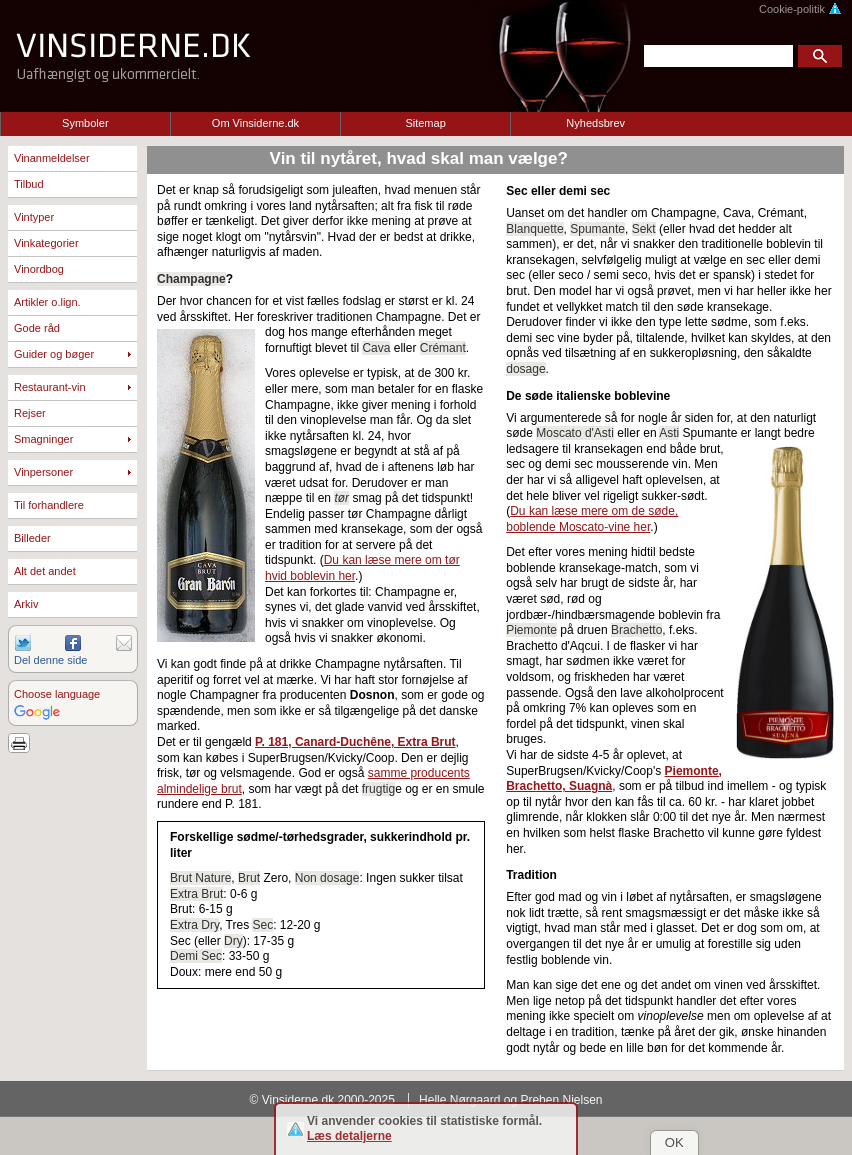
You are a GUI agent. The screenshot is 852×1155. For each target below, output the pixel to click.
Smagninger (43, 439)
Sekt (644, 229)
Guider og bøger (54, 354)
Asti (669, 433)
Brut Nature (200, 878)
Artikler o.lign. (47, 302)
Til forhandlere (49, 505)
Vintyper (34, 217)
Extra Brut (196, 894)
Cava (376, 348)
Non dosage (327, 878)
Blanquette (534, 229)
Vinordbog (39, 269)
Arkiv (26, 604)
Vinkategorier (46, 243)
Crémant (443, 348)
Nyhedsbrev (595, 123)
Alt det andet (45, 571)
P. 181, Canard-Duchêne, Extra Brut (355, 742)
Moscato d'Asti (575, 433)
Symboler (85, 123)
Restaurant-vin (50, 387)
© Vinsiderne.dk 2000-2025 (322, 1100)
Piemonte (531, 630)
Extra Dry (194, 925)
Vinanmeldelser (52, 158)
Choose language (57, 694)
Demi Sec (196, 956)
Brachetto (636, 630)
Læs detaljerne (349, 1136)
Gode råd (37, 328)
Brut (249, 878)
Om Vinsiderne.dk (255, 123)
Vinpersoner (43, 472)
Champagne (191, 279)
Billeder (32, 538)
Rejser (30, 413)
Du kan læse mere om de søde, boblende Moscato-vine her (592, 519)
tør (341, 498)
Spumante (597, 229)
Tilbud (29, 184)
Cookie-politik (800, 9)
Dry (233, 941)
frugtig (378, 789)
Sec (262, 925)
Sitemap (425, 123)
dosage (525, 369)
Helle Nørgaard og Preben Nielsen (510, 1100)
